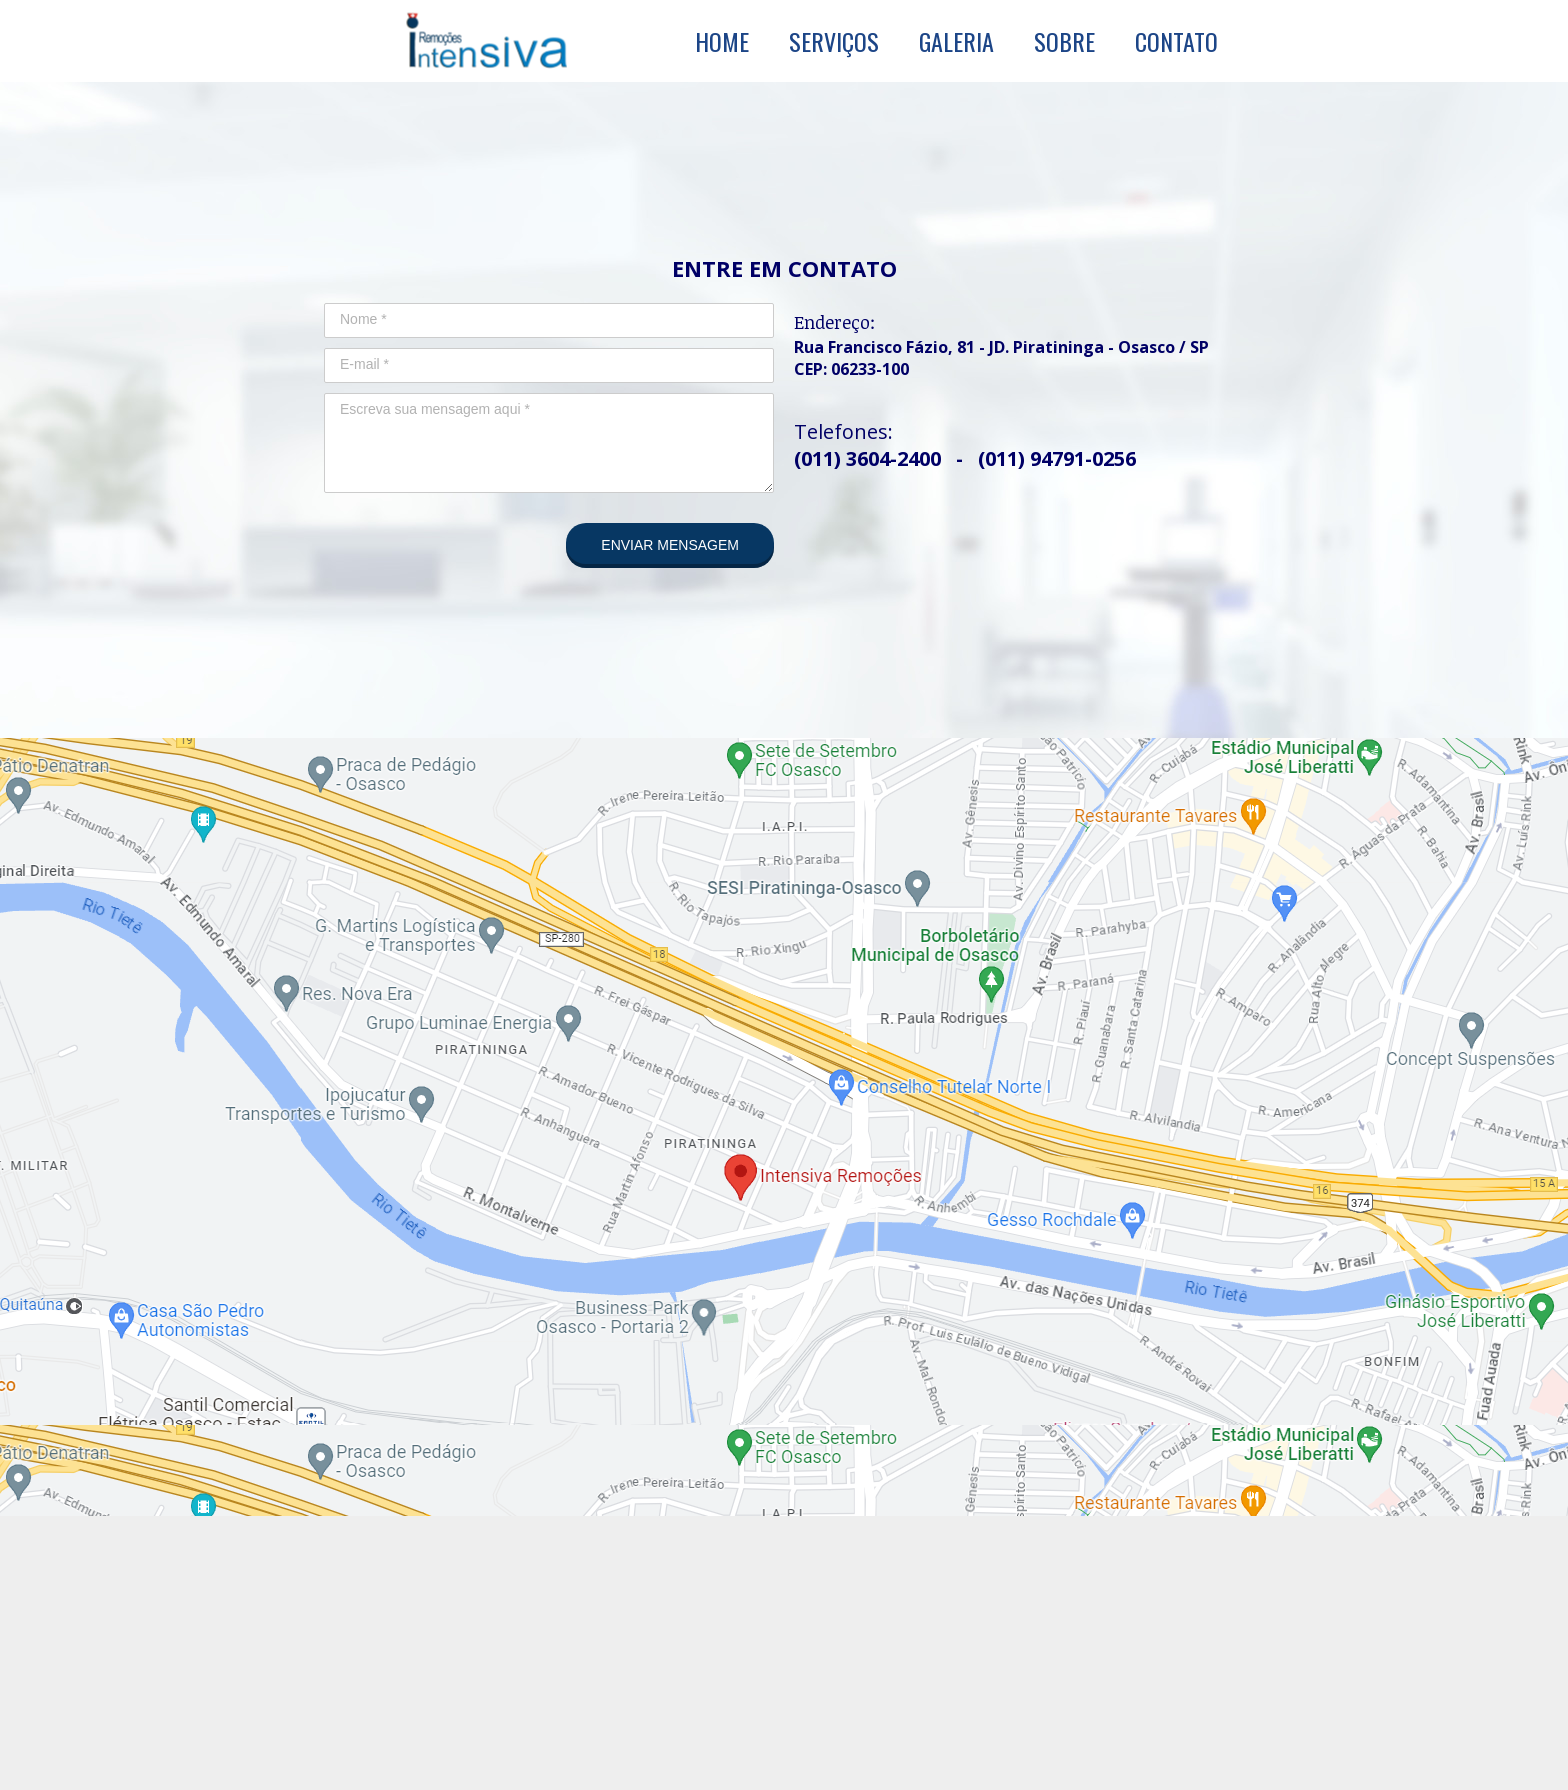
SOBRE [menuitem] (1064, 41)
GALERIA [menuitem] (956, 41)
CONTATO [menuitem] (1176, 41)
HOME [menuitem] (722, 41)
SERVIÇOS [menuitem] (834, 41)
